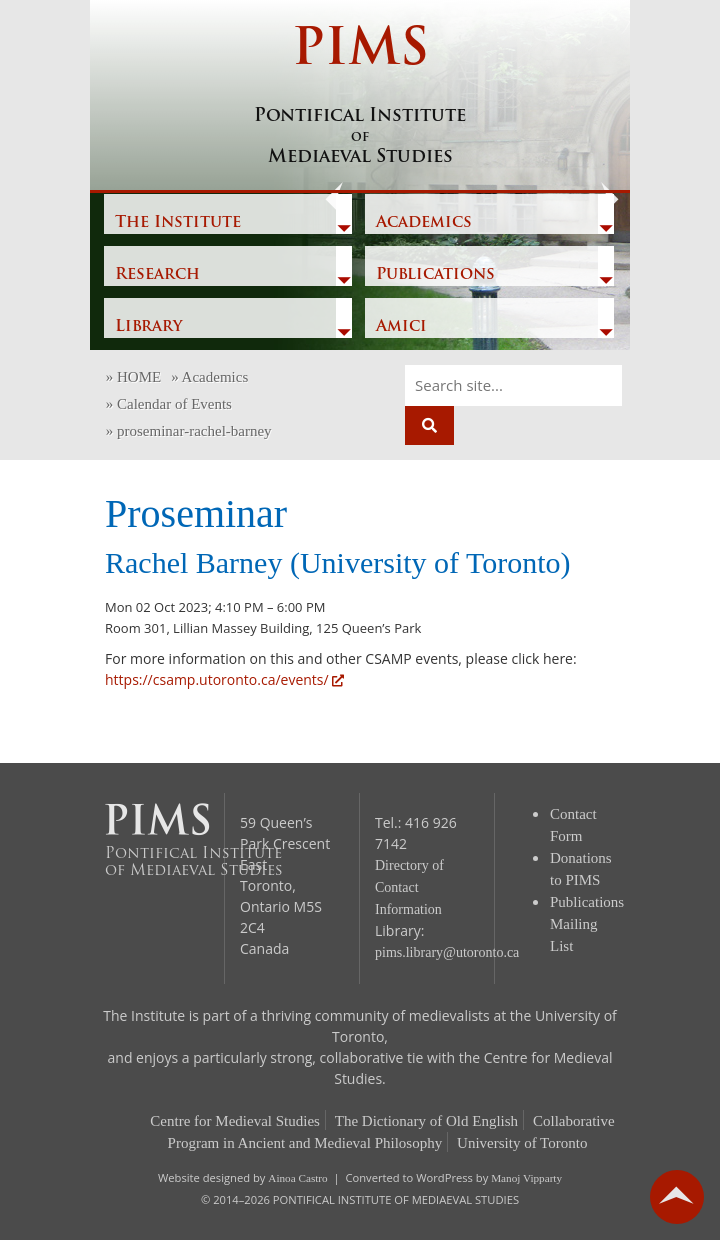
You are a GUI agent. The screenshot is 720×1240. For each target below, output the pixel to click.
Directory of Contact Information (409, 887)
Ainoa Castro (297, 1178)
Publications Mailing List (587, 924)
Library (148, 327)
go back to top (677, 1197)
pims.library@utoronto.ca (447, 952)
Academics (424, 223)
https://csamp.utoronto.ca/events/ (224, 679)
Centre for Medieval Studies (235, 1121)
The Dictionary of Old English (426, 1121)
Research (157, 275)
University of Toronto (522, 1143)
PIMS (360, 97)
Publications (435, 275)
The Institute (178, 223)
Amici (401, 327)
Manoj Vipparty (526, 1178)
